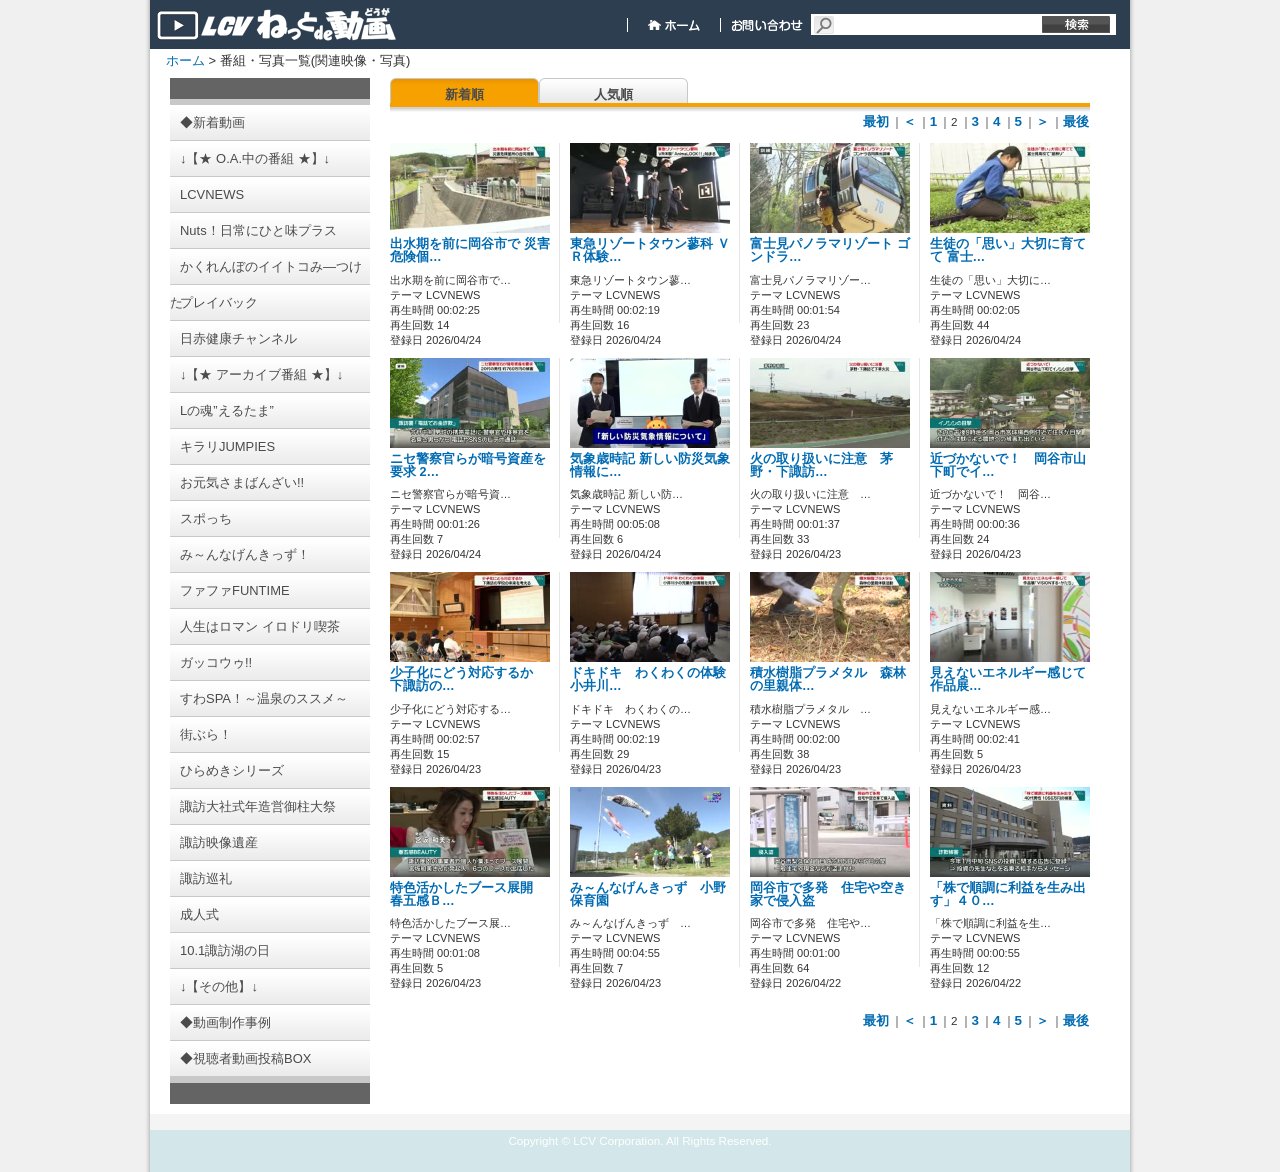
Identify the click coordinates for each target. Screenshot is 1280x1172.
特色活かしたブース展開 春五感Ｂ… (468, 894)
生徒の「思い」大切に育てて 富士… (1008, 250)
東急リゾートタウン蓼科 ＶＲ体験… (650, 250)
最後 (1076, 121)
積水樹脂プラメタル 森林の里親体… (828, 679)
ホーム (185, 60)
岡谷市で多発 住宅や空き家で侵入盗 (828, 894)
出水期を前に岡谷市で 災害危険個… (470, 250)
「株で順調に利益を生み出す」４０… (1008, 894)
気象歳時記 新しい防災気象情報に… (650, 465)
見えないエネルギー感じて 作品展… (1014, 679)
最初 (876, 121)
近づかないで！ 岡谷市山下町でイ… (1008, 465)
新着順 (464, 94)
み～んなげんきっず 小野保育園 (648, 894)
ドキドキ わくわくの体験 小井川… (654, 679)
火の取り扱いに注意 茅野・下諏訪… (821, 465)
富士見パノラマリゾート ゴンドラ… (830, 250)
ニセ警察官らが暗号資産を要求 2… (468, 465)
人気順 (613, 94)
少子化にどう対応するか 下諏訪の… (468, 679)
